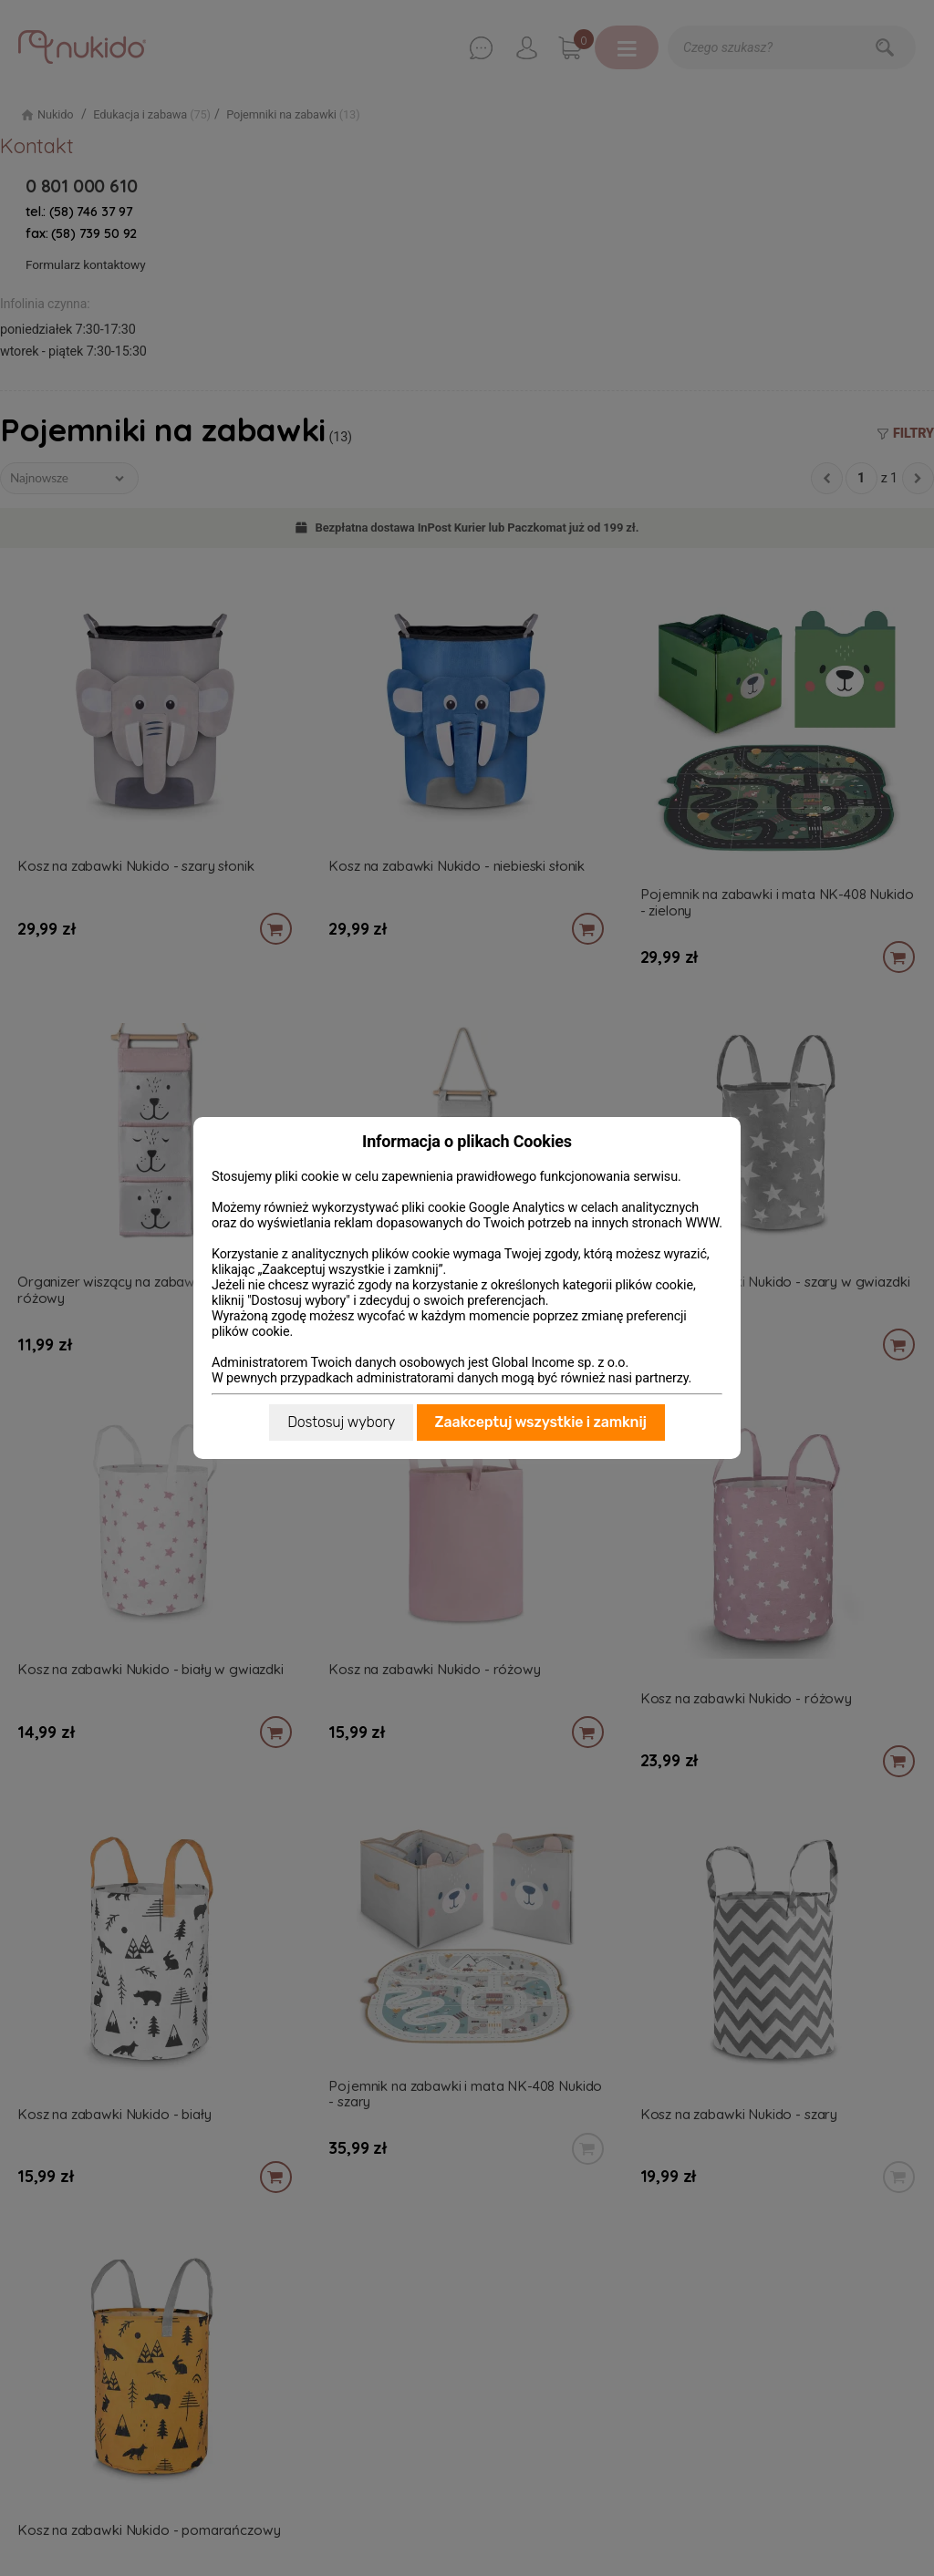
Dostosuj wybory (341, 1422)
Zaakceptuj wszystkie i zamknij (541, 1422)
